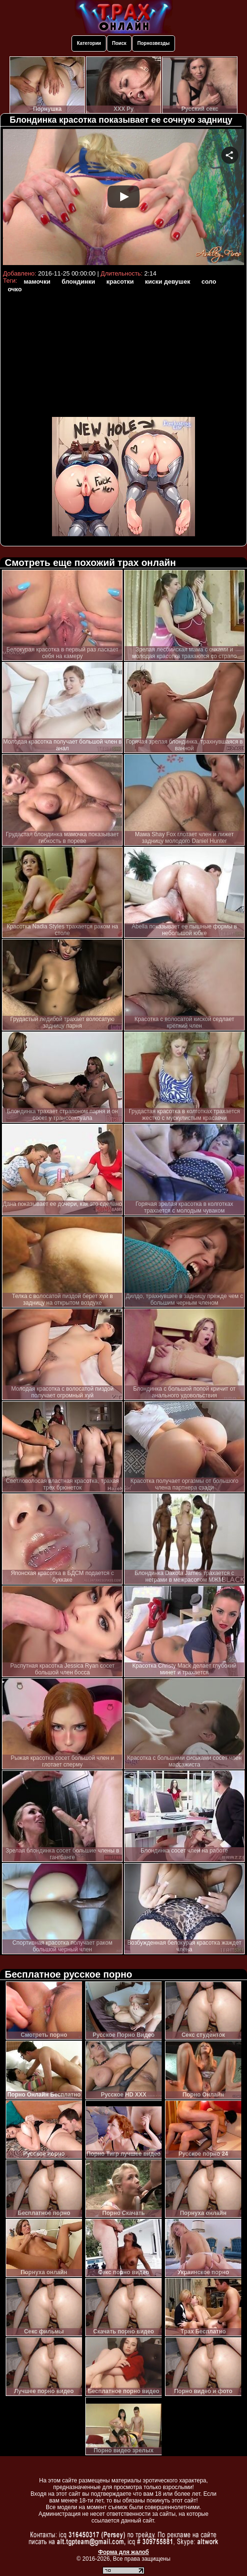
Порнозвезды (153, 43)
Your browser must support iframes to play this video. (123, 198)
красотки (120, 281)
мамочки (37, 281)
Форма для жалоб (123, 2552)
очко (14, 289)
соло (209, 281)
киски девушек (167, 281)
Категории (89, 43)
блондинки (78, 281)
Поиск (119, 43)
